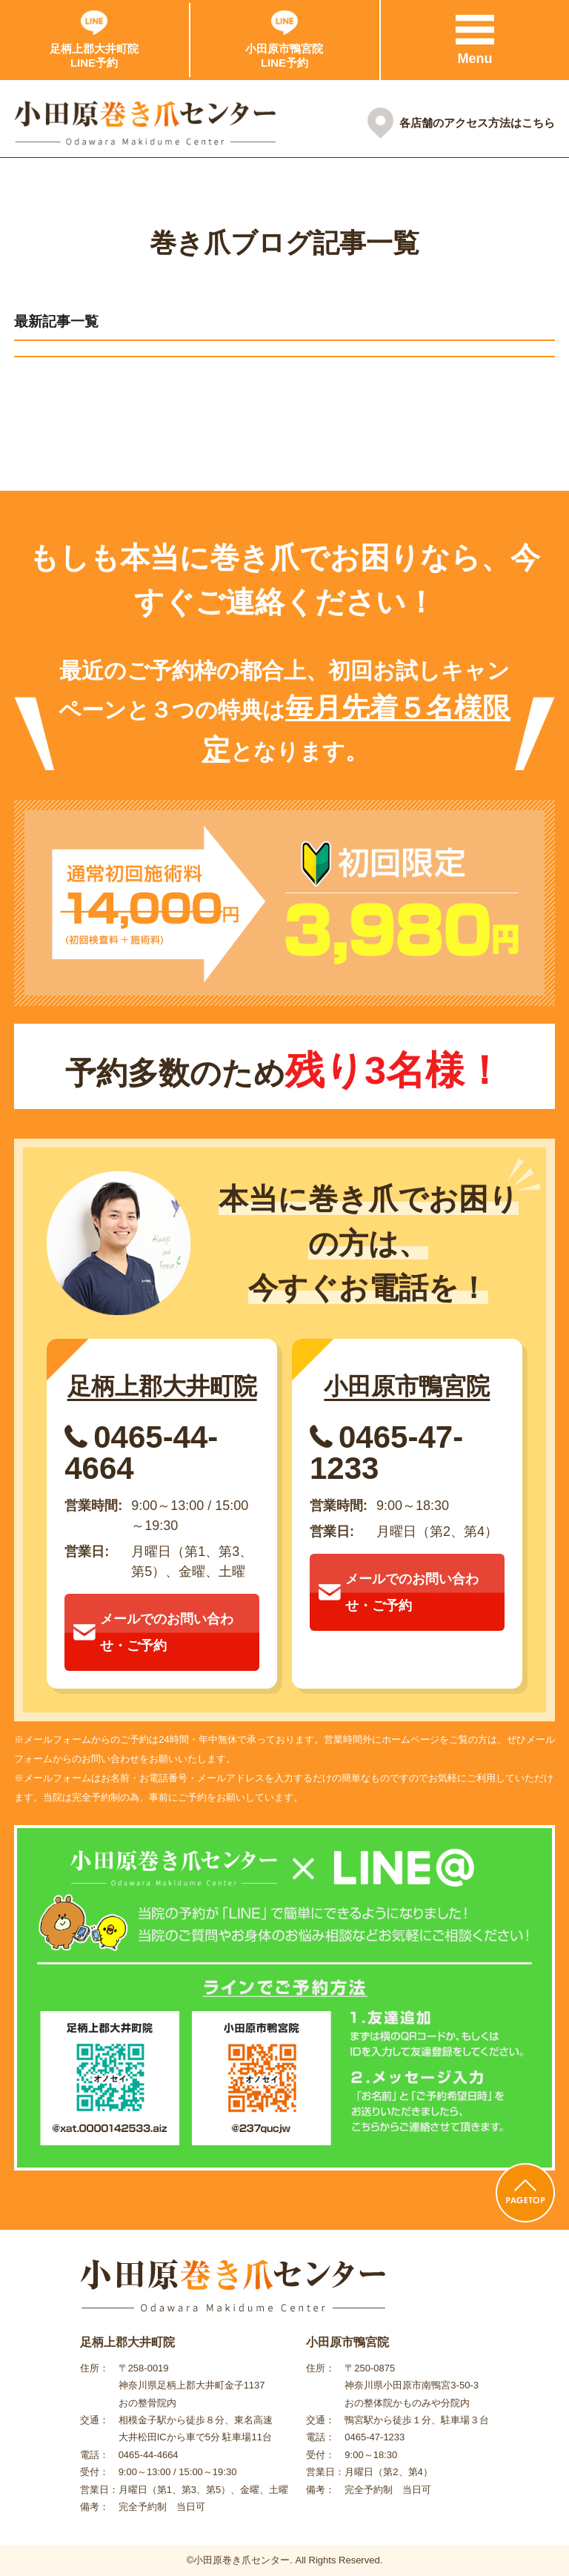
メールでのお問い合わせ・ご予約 (153, 1632)
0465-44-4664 (141, 1453)
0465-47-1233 (386, 1453)
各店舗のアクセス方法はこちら (477, 122)
